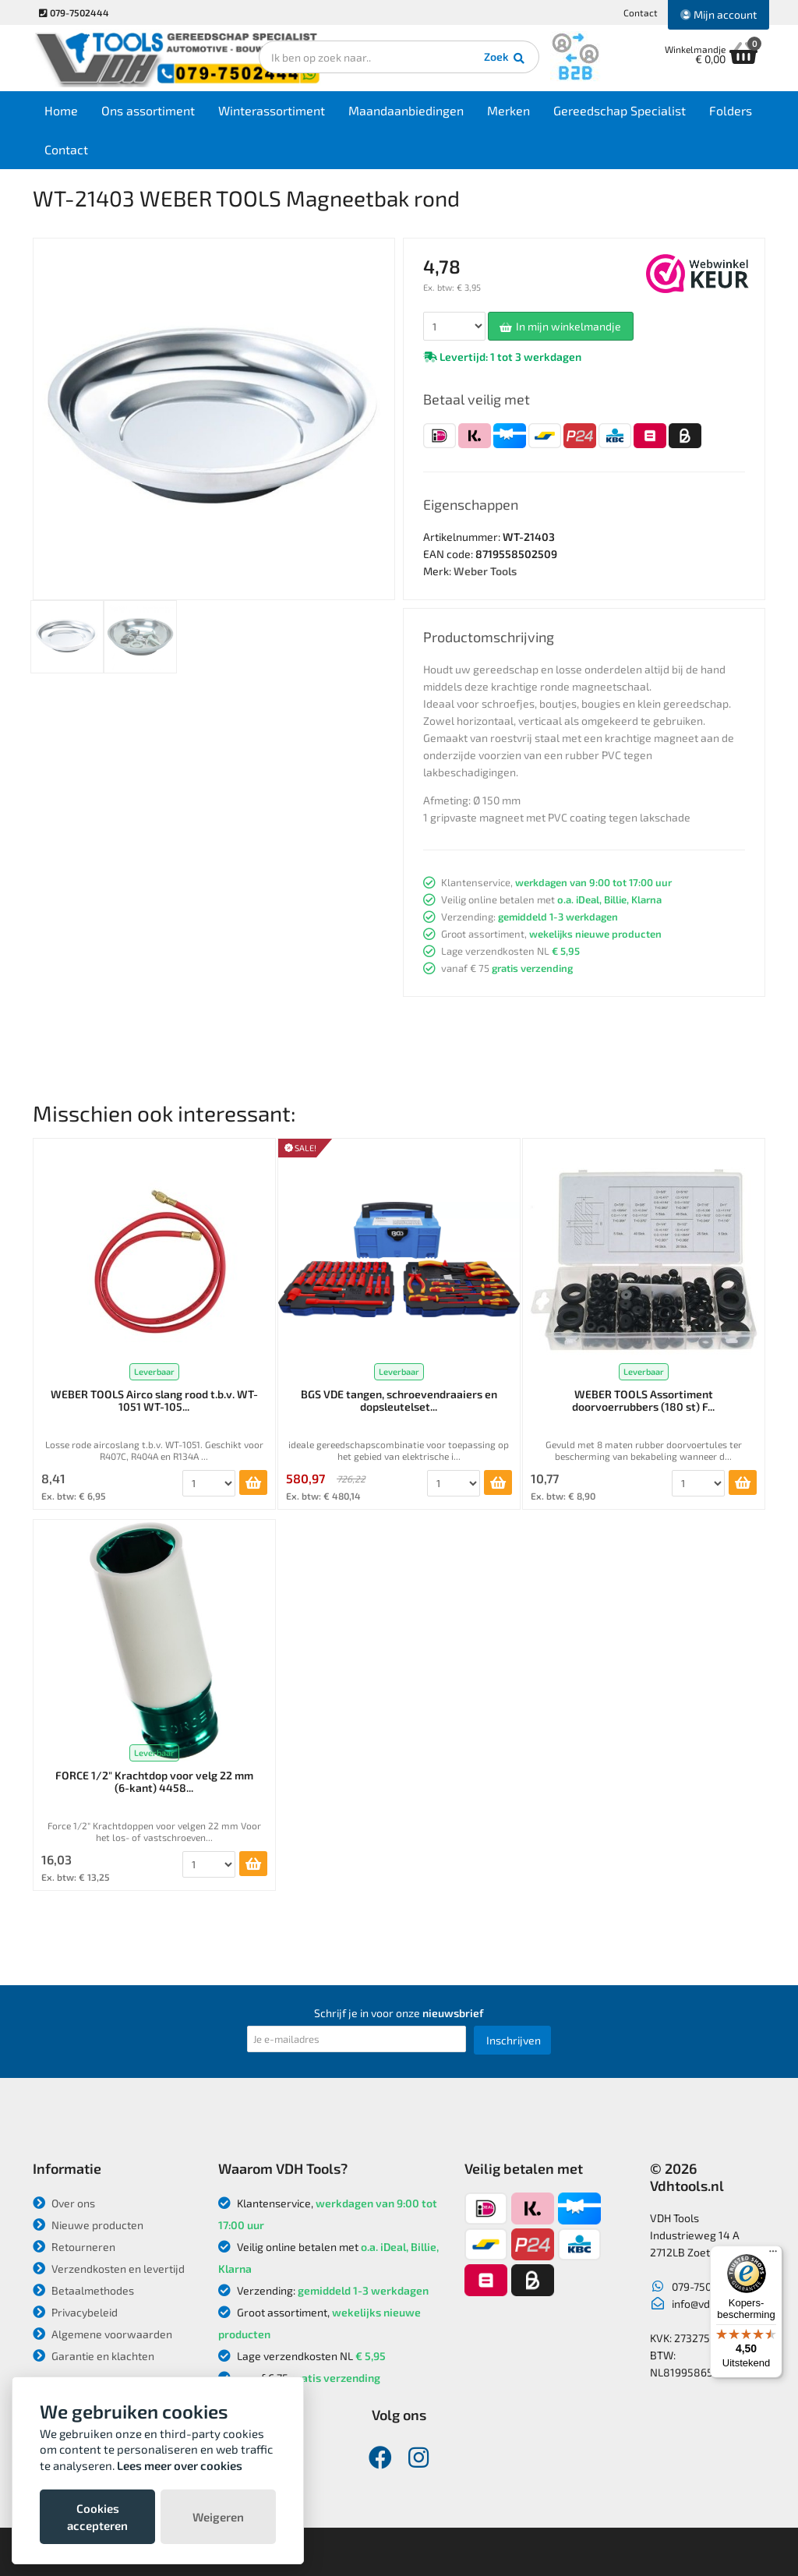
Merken (508, 110)
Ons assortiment (148, 110)
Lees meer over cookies (179, 2465)
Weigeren (218, 2517)
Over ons (64, 2203)
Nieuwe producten (88, 2224)
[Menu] (773, 2255)
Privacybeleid (75, 2312)
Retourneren (74, 2246)
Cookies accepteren (97, 2516)
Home (61, 110)
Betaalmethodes (83, 2290)
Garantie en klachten (93, 2355)
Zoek (505, 58)
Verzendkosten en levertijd (109, 2268)
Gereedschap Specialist (619, 110)
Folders (730, 110)
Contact (640, 12)
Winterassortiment (271, 110)
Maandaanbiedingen (406, 110)
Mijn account (718, 14)
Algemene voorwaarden (102, 2334)
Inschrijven (513, 2040)
